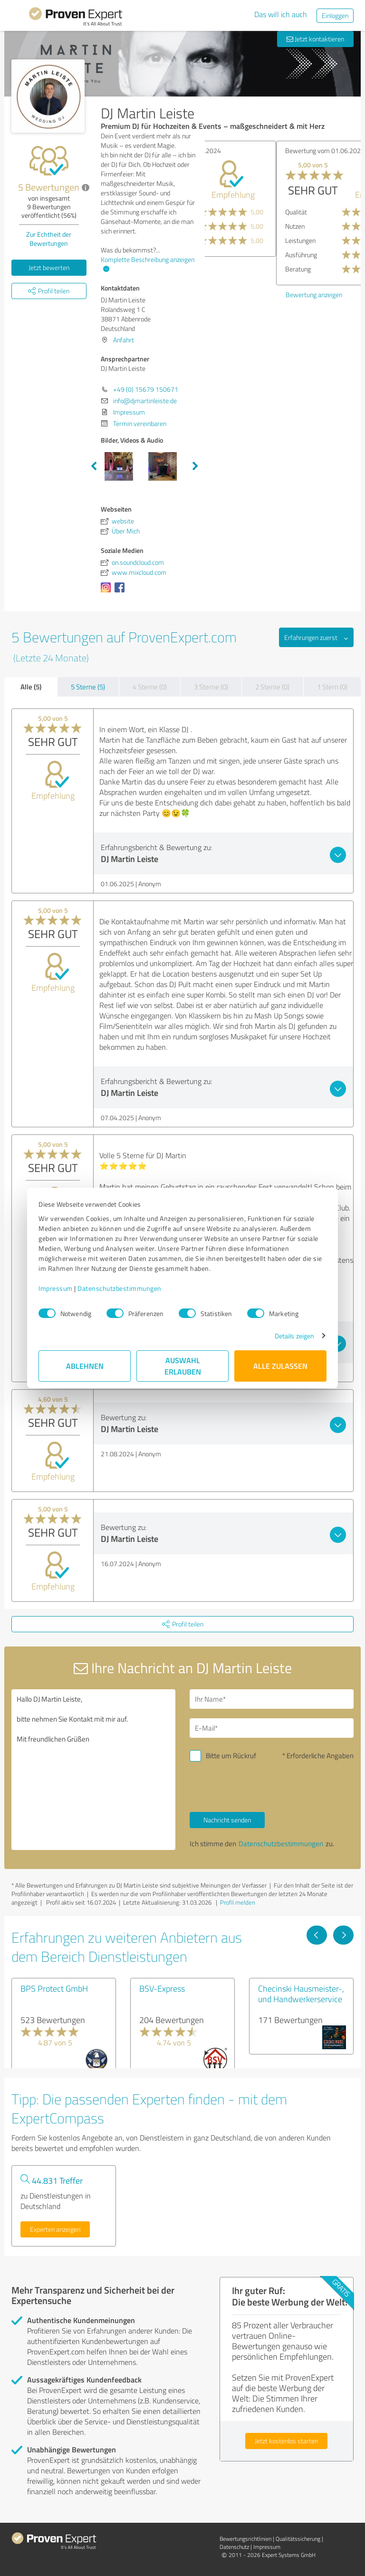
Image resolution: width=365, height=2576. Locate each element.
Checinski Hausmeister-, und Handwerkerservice (301, 1994)
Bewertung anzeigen (242, 266)
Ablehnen (85, 1365)
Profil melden (237, 1902)
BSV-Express (162, 1988)
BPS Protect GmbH (54, 1988)
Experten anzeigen (55, 2229)
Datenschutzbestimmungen (119, 1288)
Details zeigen (294, 1335)
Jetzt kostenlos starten (286, 2440)
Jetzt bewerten (49, 267)
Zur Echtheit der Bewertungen (48, 239)
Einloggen (335, 15)
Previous (93, 466)
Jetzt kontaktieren (315, 38)
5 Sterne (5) (88, 687)
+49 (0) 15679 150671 (145, 389)
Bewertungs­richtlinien (245, 2539)
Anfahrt (123, 339)
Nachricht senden (227, 1819)
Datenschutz (234, 2547)
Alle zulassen (280, 1365)
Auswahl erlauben (182, 1366)
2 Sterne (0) (272, 687)
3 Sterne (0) (211, 687)
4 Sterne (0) (150, 687)
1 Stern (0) (332, 687)
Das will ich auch (280, 14)
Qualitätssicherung (298, 2539)
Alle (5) (30, 686)
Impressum (55, 1288)
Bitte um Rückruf (231, 1756)
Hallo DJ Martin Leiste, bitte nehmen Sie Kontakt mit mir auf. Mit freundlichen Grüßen (93, 1769)
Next (195, 466)
